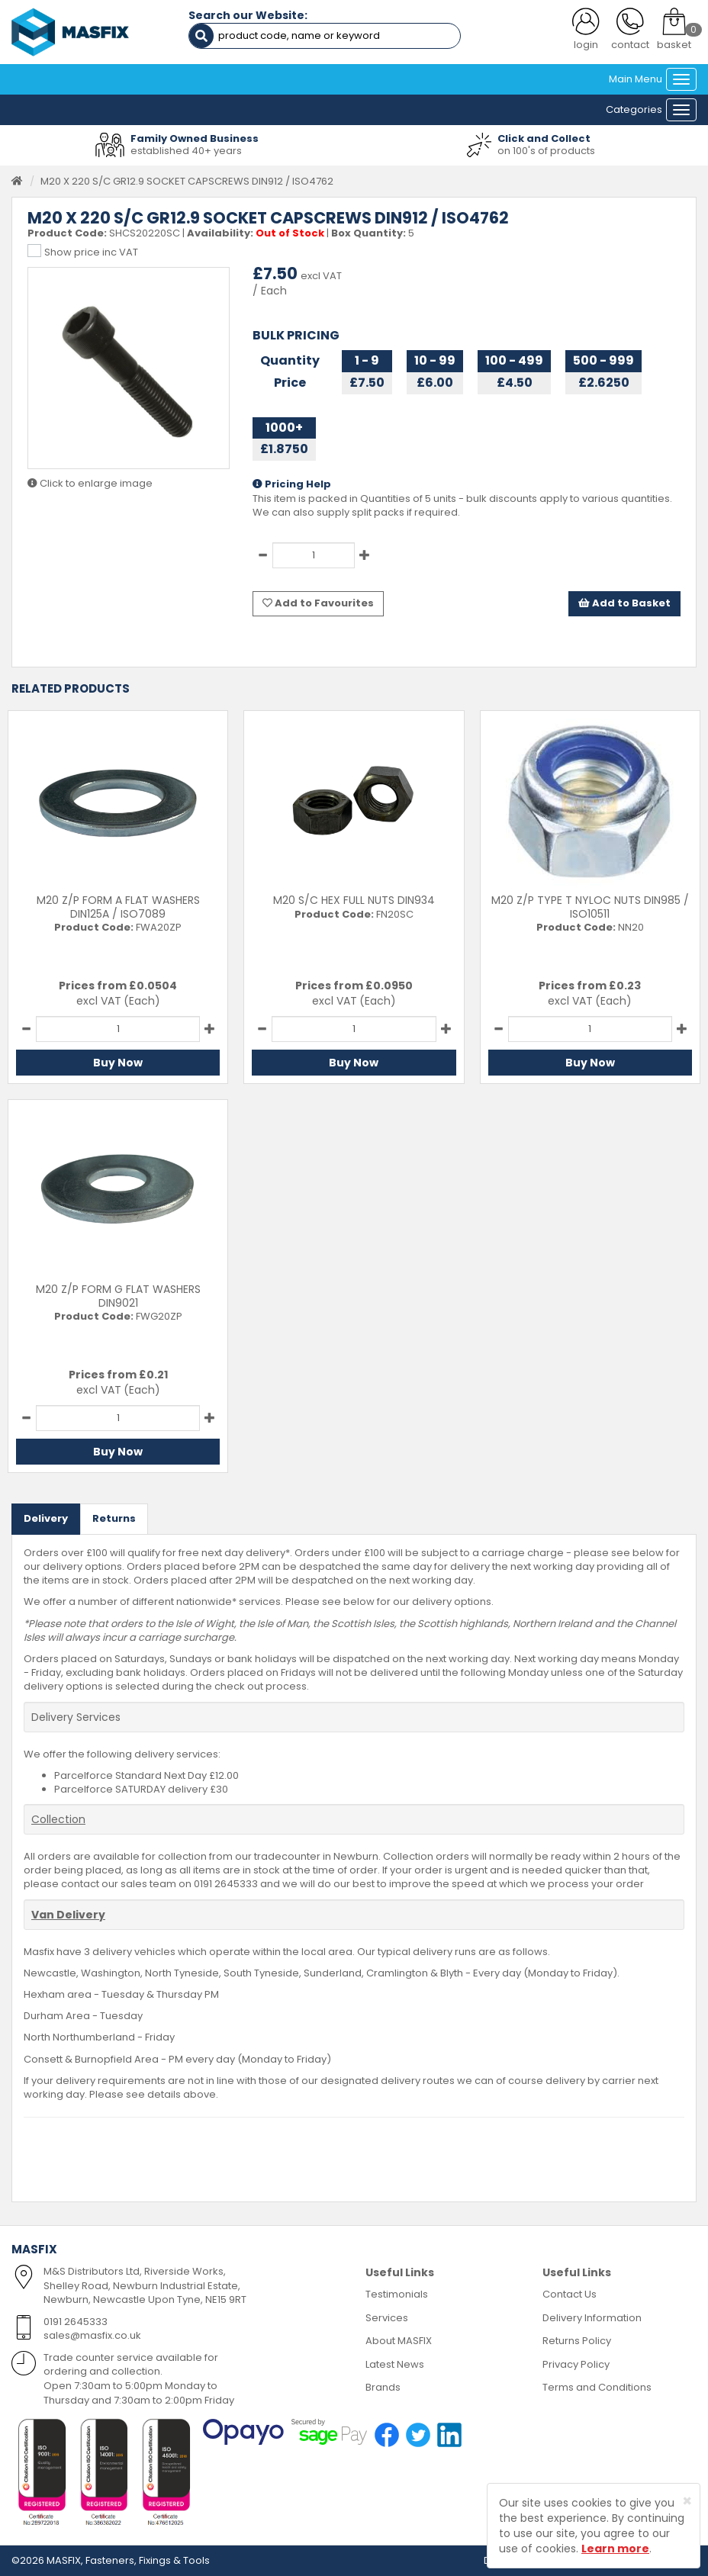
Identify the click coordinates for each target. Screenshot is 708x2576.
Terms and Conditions (597, 2387)
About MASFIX (398, 2340)
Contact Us (569, 2294)
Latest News (394, 2364)
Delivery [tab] (46, 1518)
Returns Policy (576, 2340)
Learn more (615, 2548)
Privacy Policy (576, 2364)
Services (386, 2318)
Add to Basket (624, 603)
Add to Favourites (318, 603)
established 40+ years (186, 150)
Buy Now (118, 1062)
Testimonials (396, 2294)
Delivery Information (592, 2318)
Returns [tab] (114, 1518)
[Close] (687, 2501)
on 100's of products (546, 150)
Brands (383, 2387)
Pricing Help (292, 484)
